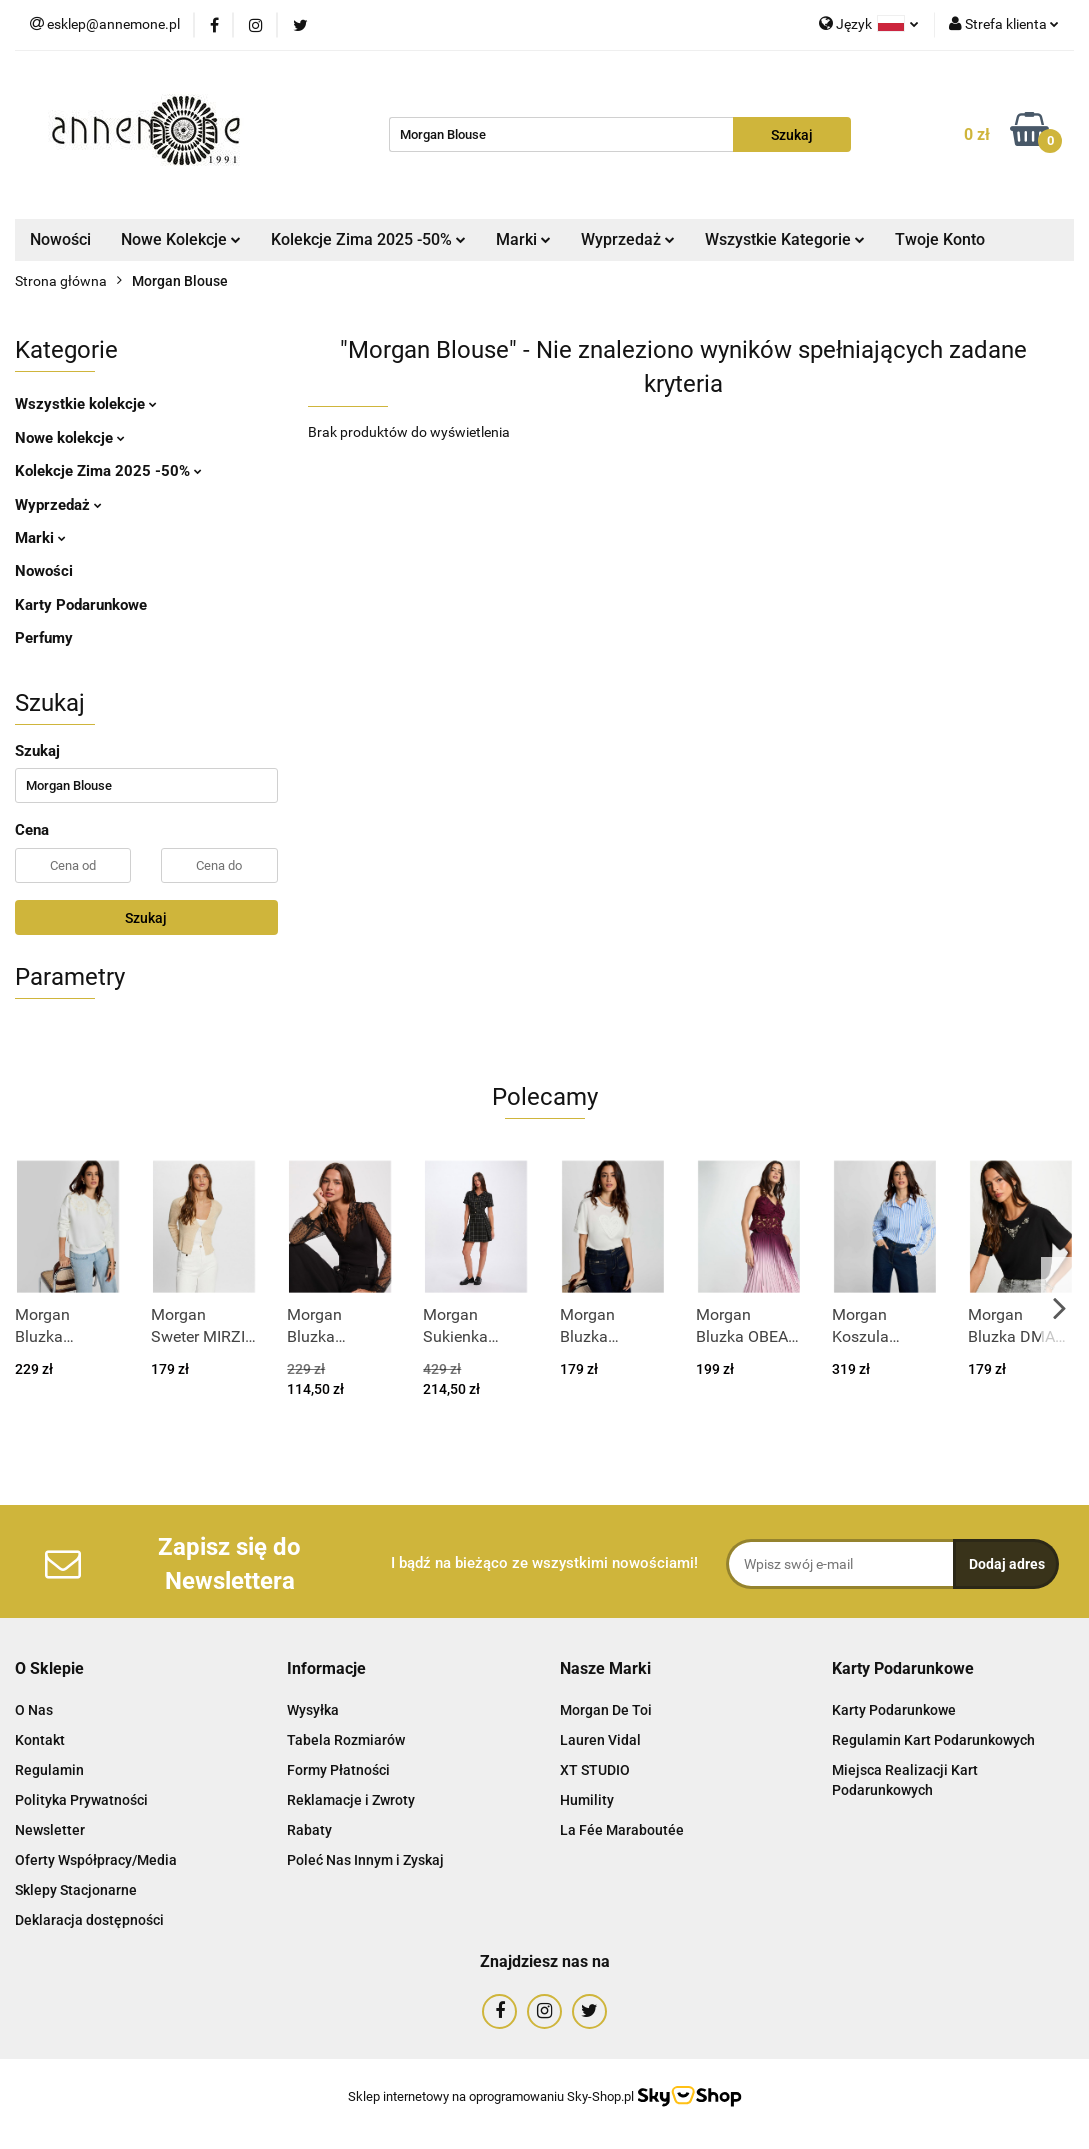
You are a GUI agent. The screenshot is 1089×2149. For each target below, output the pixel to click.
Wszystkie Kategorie (785, 239)
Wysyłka (313, 1710)
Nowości (60, 239)
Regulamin (49, 1770)
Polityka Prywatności (81, 1800)
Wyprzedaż (628, 239)
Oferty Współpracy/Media (96, 1860)
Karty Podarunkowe (81, 605)
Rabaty (309, 1830)
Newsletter (50, 1830)
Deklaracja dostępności (89, 1920)
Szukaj (146, 918)
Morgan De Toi (606, 1710)
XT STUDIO (595, 1770)
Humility (587, 1800)
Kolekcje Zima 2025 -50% (368, 239)
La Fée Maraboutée (622, 1830)
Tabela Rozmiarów (346, 1740)
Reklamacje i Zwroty (351, 1800)
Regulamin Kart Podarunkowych (933, 1740)
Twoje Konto (940, 239)
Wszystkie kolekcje (86, 404)
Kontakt (40, 1740)
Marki (523, 239)
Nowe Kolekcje (181, 239)
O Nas (34, 1710)
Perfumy (44, 638)
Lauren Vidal (600, 1740)
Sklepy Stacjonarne (76, 1890)
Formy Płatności (338, 1770)
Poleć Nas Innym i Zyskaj (365, 1860)
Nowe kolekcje (70, 438)
